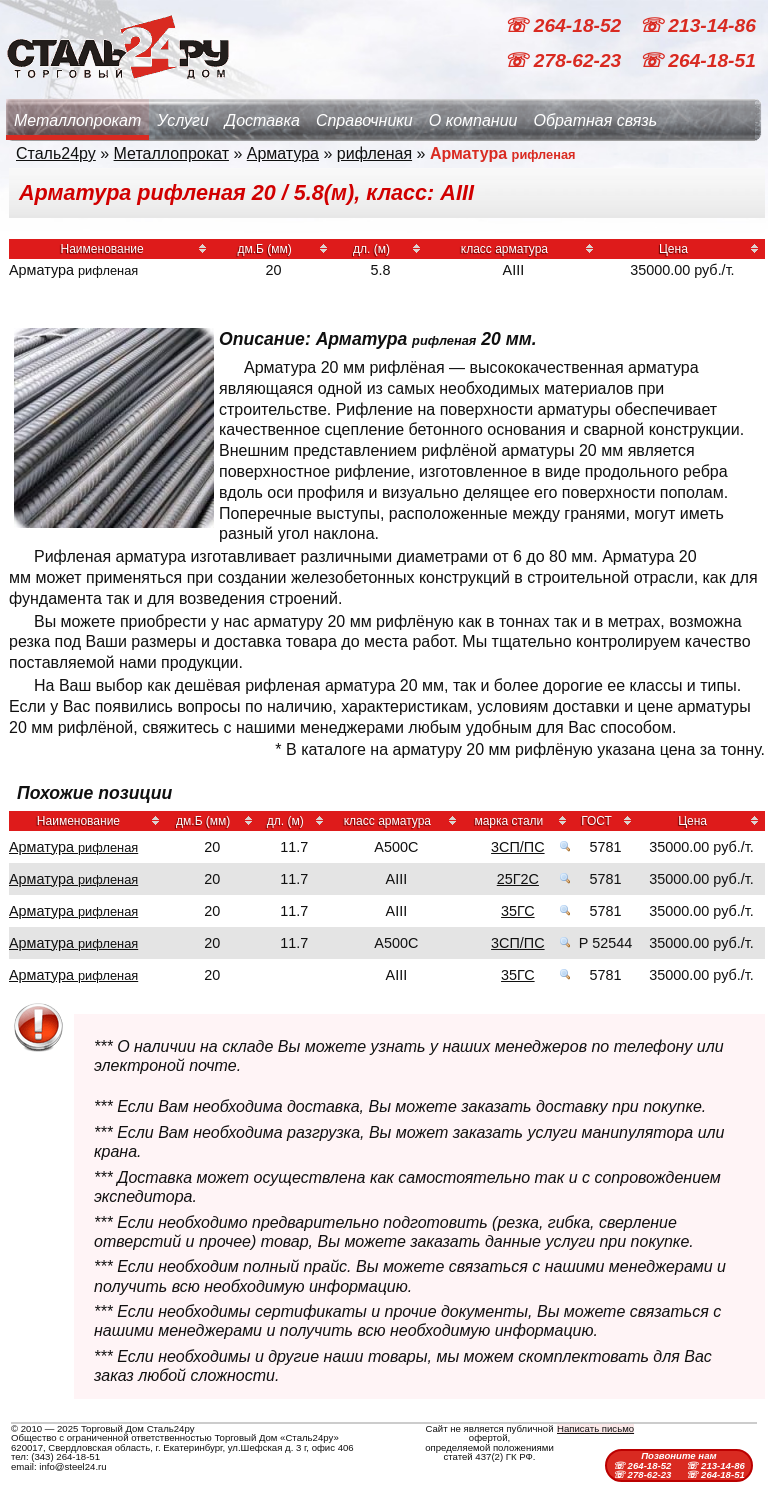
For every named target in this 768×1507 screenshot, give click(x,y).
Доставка (262, 120)
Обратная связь (595, 120)
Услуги (183, 120)
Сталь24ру (56, 153)
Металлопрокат (77, 120)
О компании (473, 120)
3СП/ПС (517, 847)
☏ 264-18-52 (565, 25)
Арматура (283, 153)
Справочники (364, 120)
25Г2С (518, 879)
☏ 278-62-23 (565, 60)
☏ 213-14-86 (697, 25)
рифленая (374, 153)
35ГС (518, 911)
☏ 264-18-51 (697, 60)
